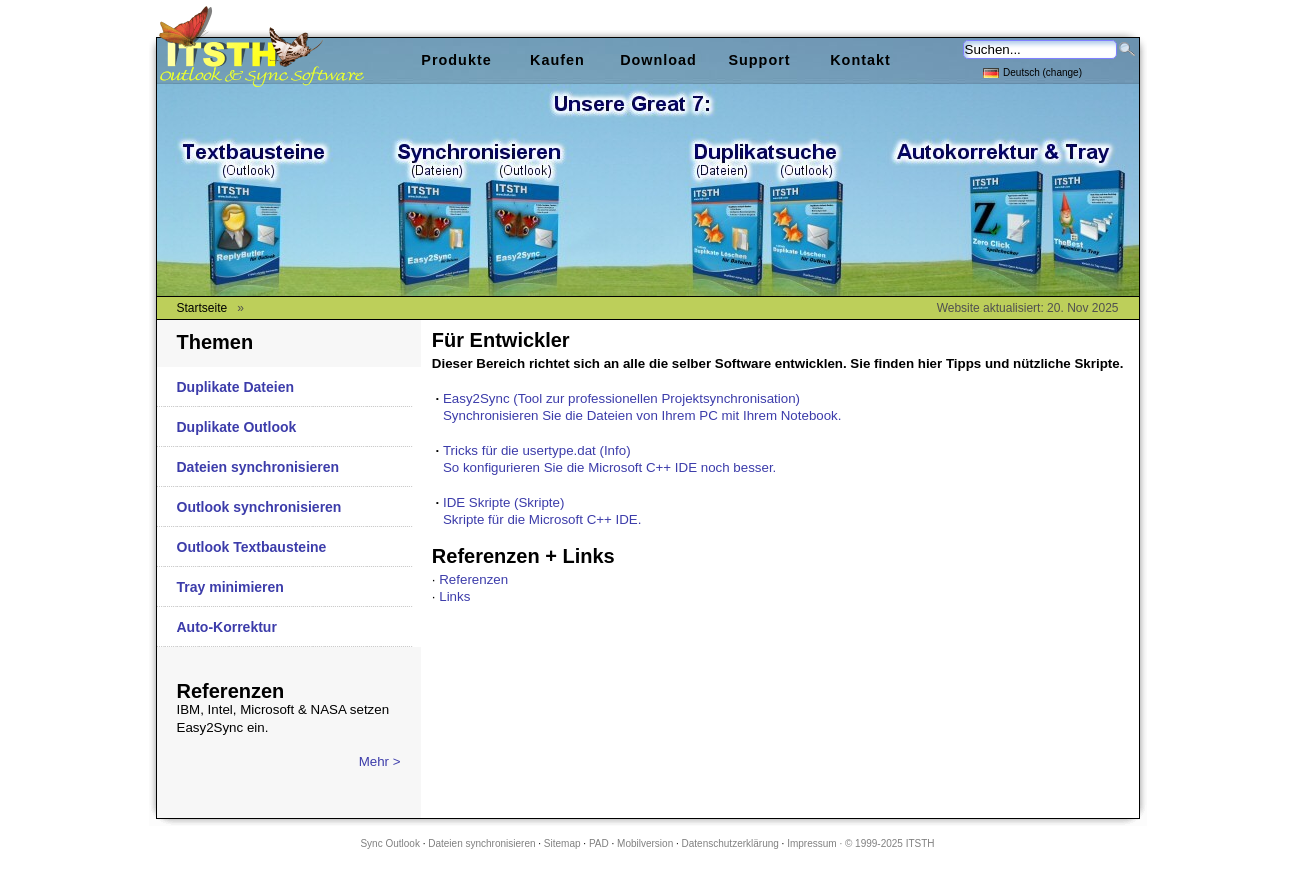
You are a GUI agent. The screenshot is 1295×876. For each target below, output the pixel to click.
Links (454, 596)
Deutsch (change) (1032, 71)
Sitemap (562, 843)
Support (759, 60)
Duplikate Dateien (235, 387)
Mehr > (380, 761)
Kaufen (557, 60)
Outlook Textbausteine (252, 547)
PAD (599, 843)
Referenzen (473, 579)
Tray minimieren (230, 587)
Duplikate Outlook (237, 427)
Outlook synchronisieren (259, 507)
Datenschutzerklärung (730, 843)
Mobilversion (645, 843)
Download (658, 60)
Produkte (456, 60)
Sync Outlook (389, 843)
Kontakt (860, 60)
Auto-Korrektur (227, 627)
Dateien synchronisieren (258, 467)
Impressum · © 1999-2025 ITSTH (860, 843)
